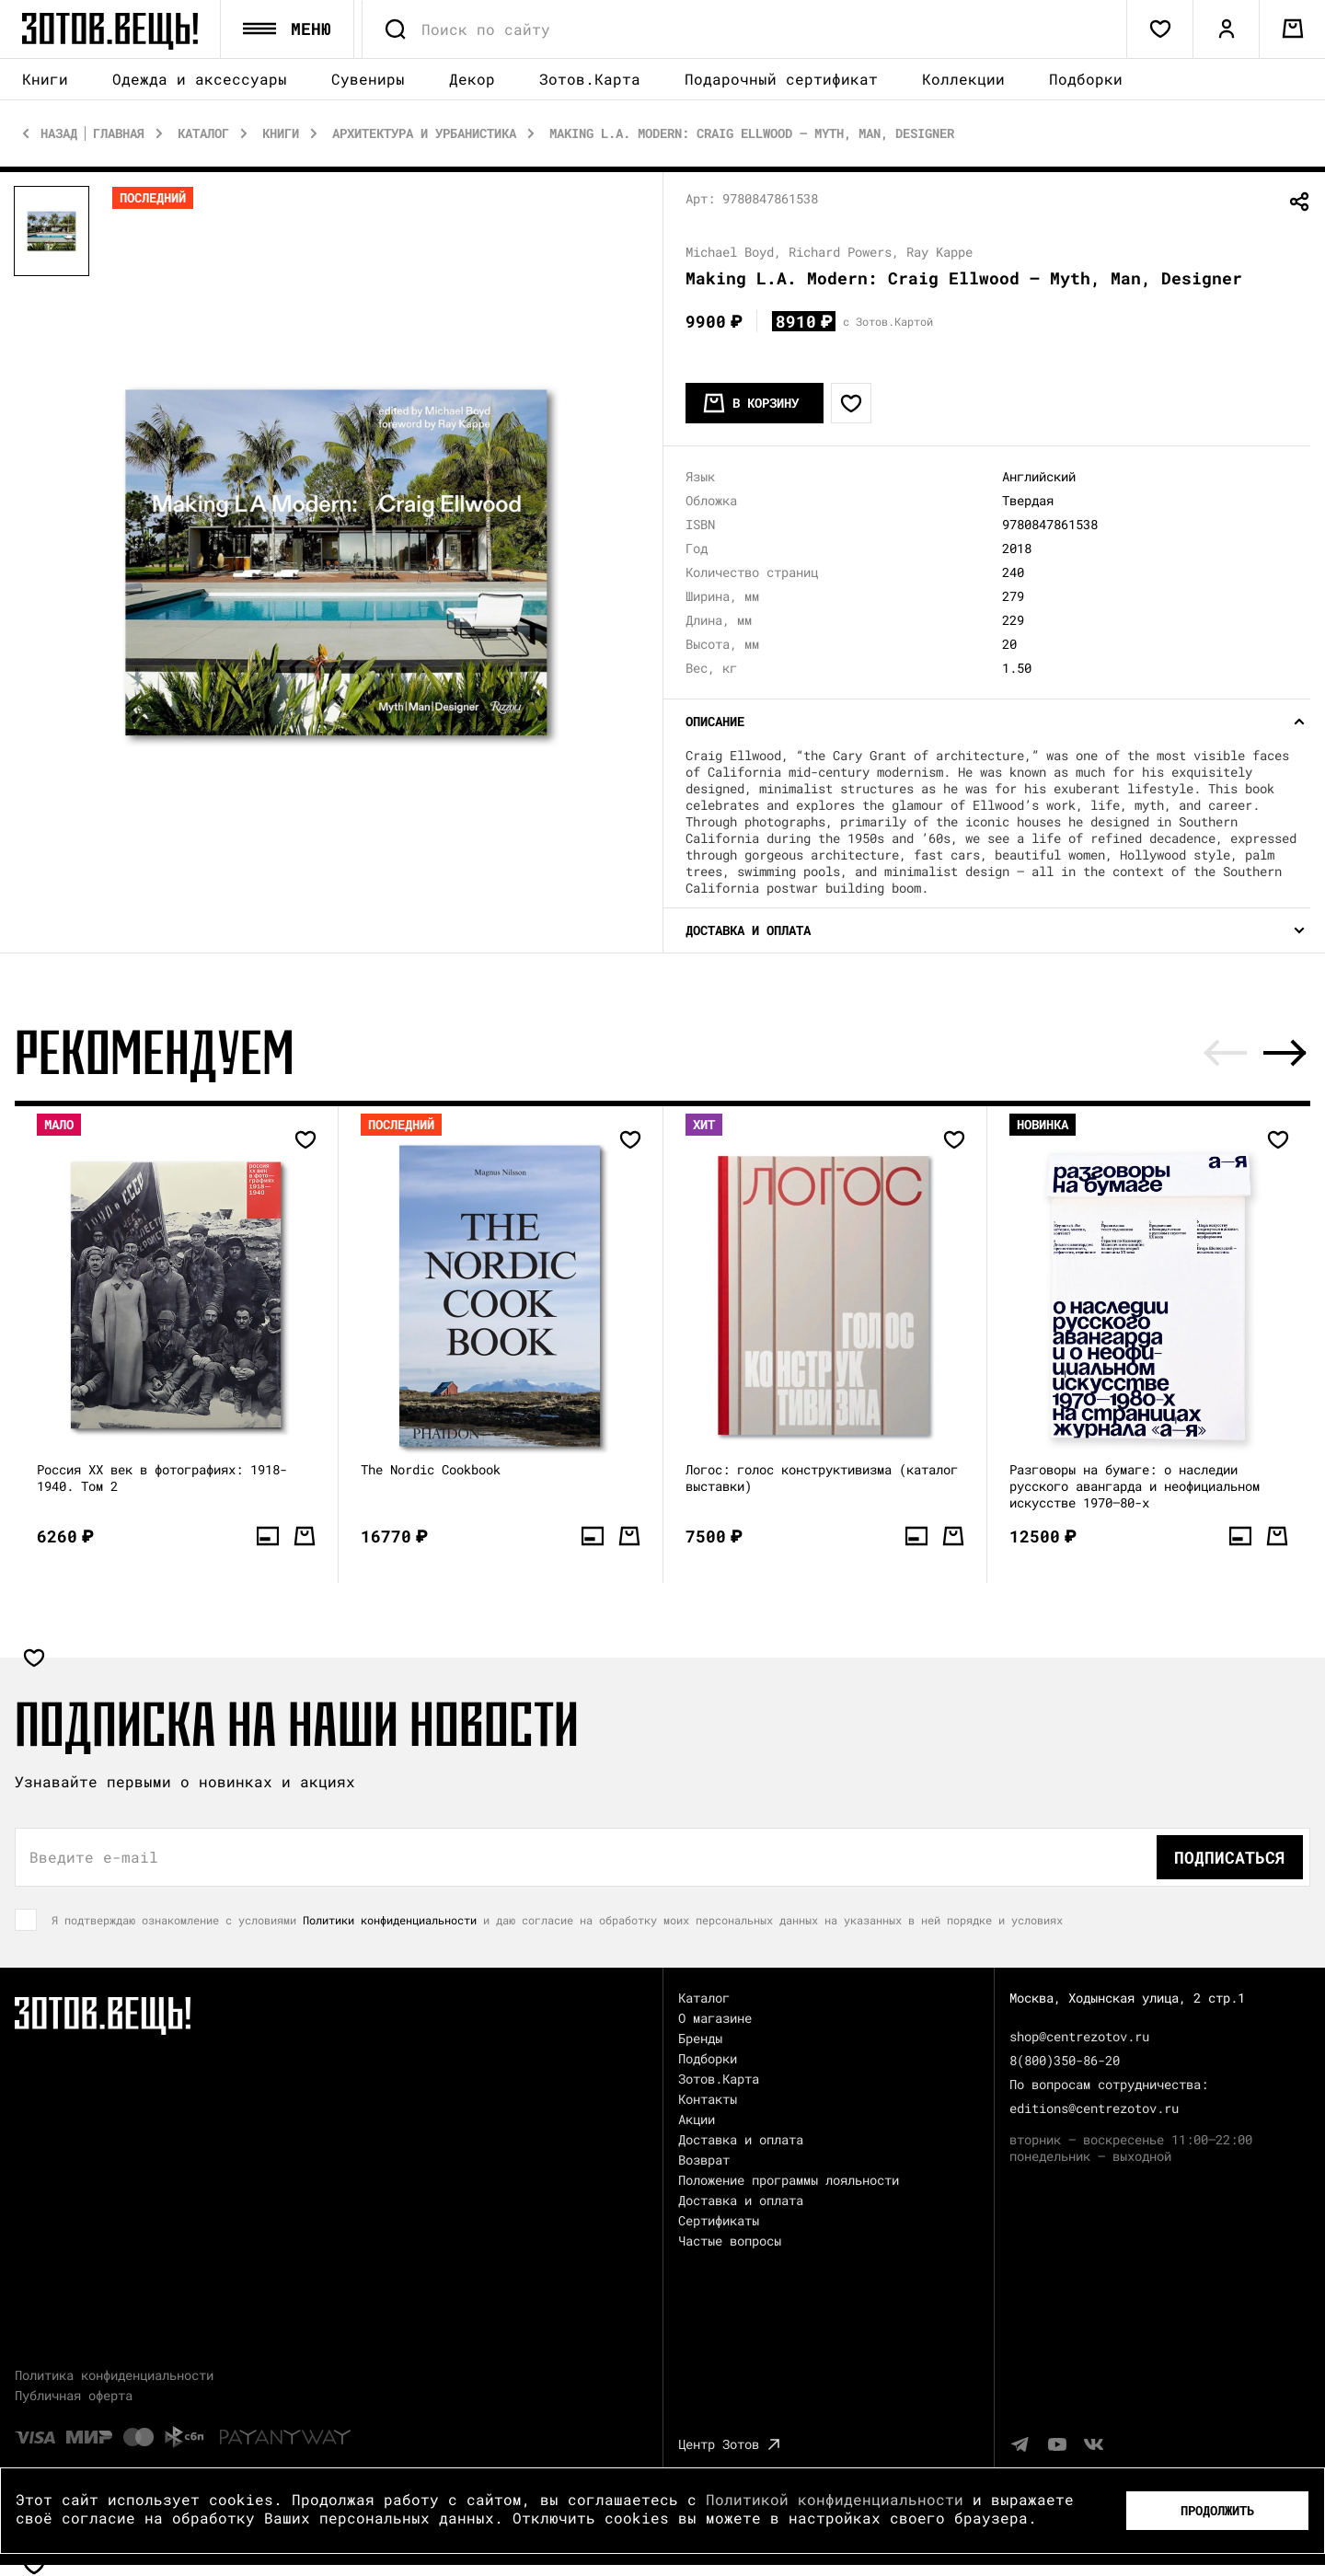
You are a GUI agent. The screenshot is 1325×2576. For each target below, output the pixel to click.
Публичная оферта (73, 2395)
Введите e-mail (93, 1857)
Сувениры (368, 79)
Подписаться (1229, 1857)
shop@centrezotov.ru (1079, 2036)
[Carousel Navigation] (1255, 1053)
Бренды (700, 2038)
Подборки (1086, 78)
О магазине (715, 2018)
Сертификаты (718, 2220)
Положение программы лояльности (788, 2180)
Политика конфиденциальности (114, 2375)
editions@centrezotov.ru (1094, 2108)
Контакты (707, 2099)
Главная (118, 133)
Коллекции (963, 78)
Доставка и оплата (740, 2139)
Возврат (704, 2159)
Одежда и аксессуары (199, 79)
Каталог (203, 133)
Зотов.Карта (589, 78)
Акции (696, 2119)
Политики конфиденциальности (390, 1919)
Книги (45, 79)
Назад (58, 133)
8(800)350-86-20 (1064, 2060)
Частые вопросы (729, 2240)
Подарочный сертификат (781, 78)
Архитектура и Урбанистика (424, 133)
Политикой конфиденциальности (834, 2499)
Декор (472, 79)
